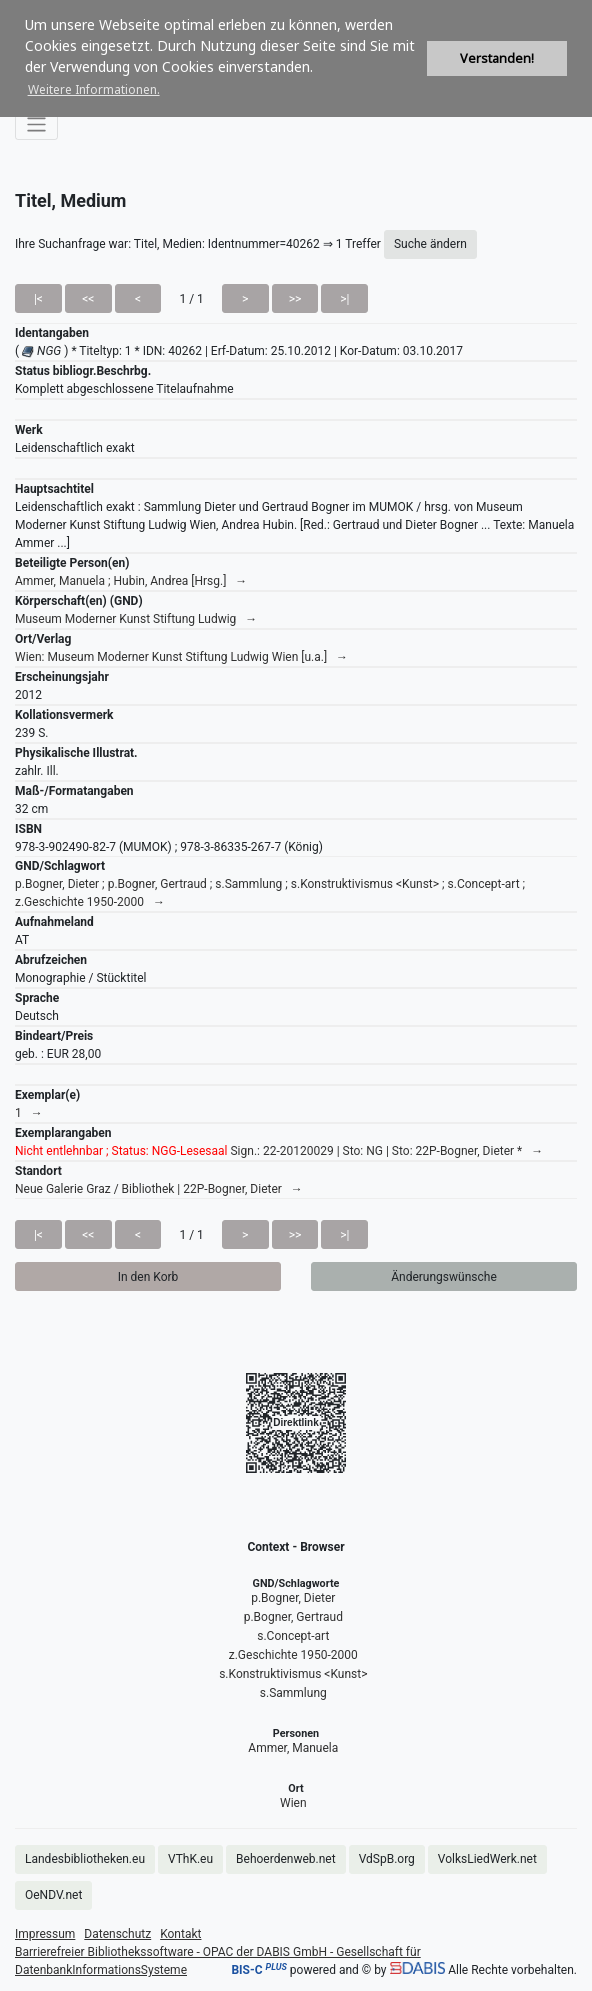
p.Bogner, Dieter (293, 1598)
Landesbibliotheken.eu (85, 1859)
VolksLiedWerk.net (487, 1859)
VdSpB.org (387, 1859)
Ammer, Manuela (293, 1748)
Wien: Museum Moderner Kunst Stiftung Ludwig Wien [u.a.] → (181, 657)
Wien (293, 1803)
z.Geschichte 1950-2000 (293, 1655)
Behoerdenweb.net (286, 1859)
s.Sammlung (293, 1693)
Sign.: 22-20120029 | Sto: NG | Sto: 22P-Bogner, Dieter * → (279, 1151)
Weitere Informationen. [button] (94, 89)
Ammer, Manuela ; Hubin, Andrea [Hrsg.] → (131, 581)
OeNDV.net (53, 1895)
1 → (29, 1113)
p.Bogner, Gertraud (293, 1617)
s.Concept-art (293, 1636)
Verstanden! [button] (497, 58)
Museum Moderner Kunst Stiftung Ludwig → (136, 619)
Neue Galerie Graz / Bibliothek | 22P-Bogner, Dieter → (159, 1189)
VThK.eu (190, 1859)
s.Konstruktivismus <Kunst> (293, 1674)
